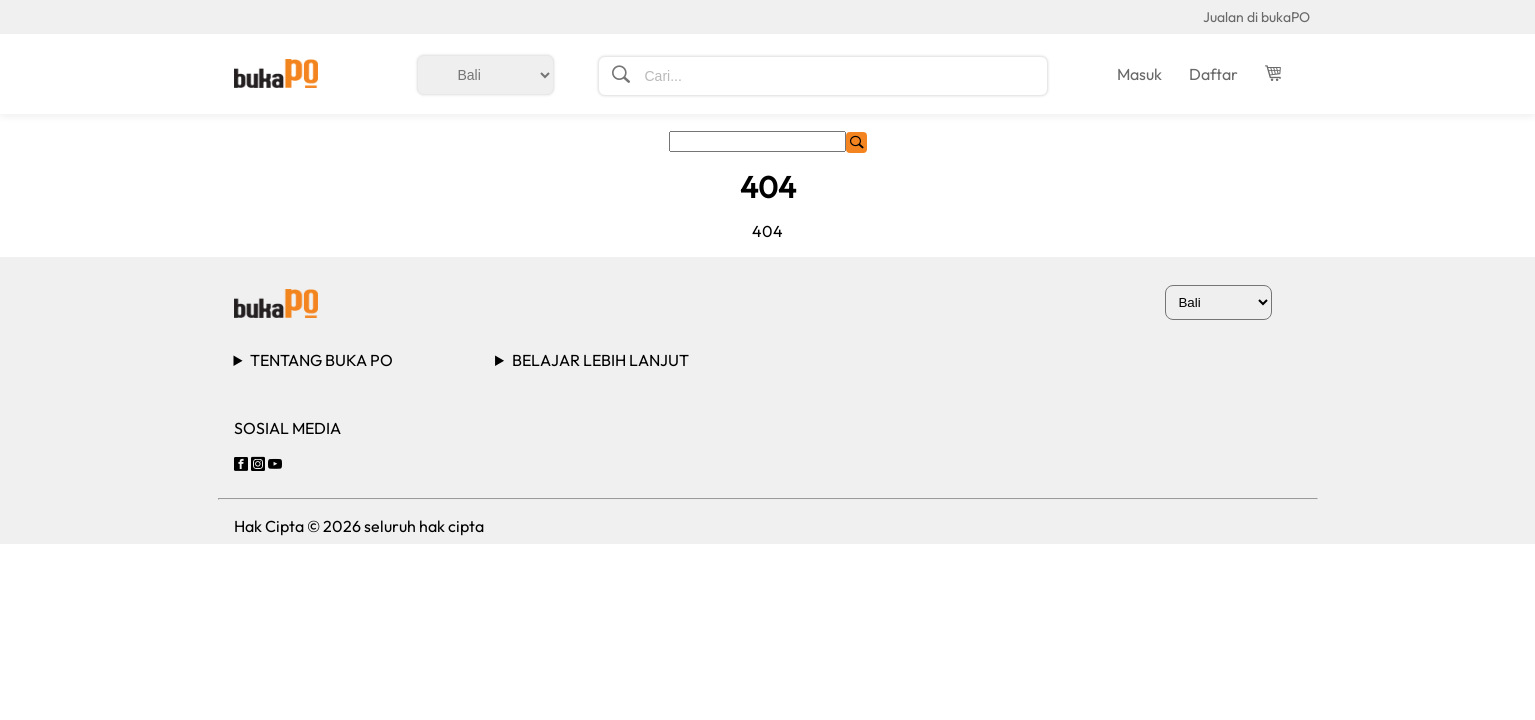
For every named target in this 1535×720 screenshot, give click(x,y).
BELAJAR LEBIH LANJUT (600, 360)
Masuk (1139, 74)
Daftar (1213, 74)
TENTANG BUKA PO (321, 360)
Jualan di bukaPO (1256, 17)
